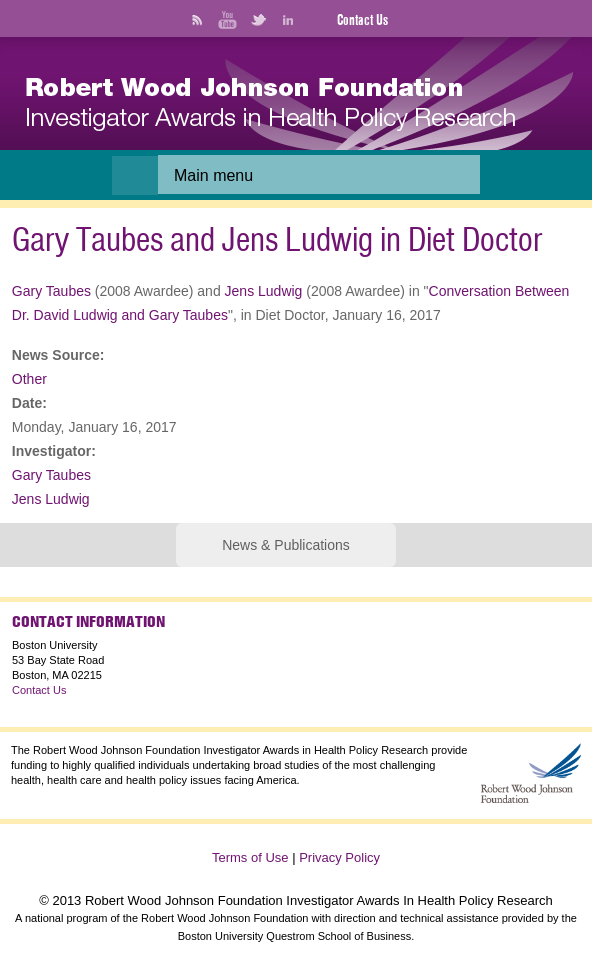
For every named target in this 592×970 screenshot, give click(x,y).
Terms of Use (250, 857)
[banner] (270, 104)
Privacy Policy (339, 857)
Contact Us (362, 20)
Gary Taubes (51, 291)
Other (29, 379)
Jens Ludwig (264, 291)
